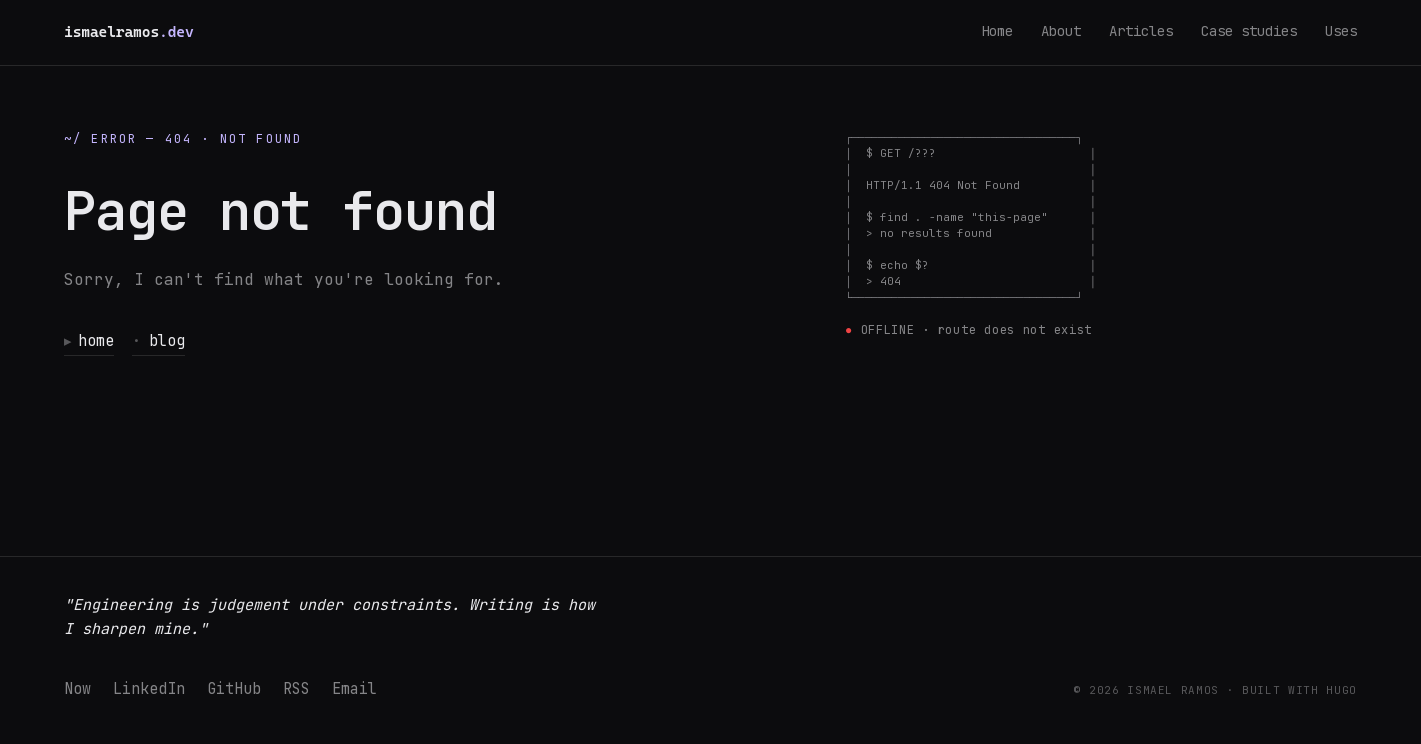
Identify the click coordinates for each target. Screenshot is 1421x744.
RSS (296, 689)
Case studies (1249, 31)
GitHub (234, 689)
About (1061, 31)
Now (77, 689)
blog (159, 341)
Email (354, 689)
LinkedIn (149, 689)
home (89, 341)
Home (997, 31)
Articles (1141, 31)
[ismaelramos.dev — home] (129, 32)
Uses (1341, 31)
